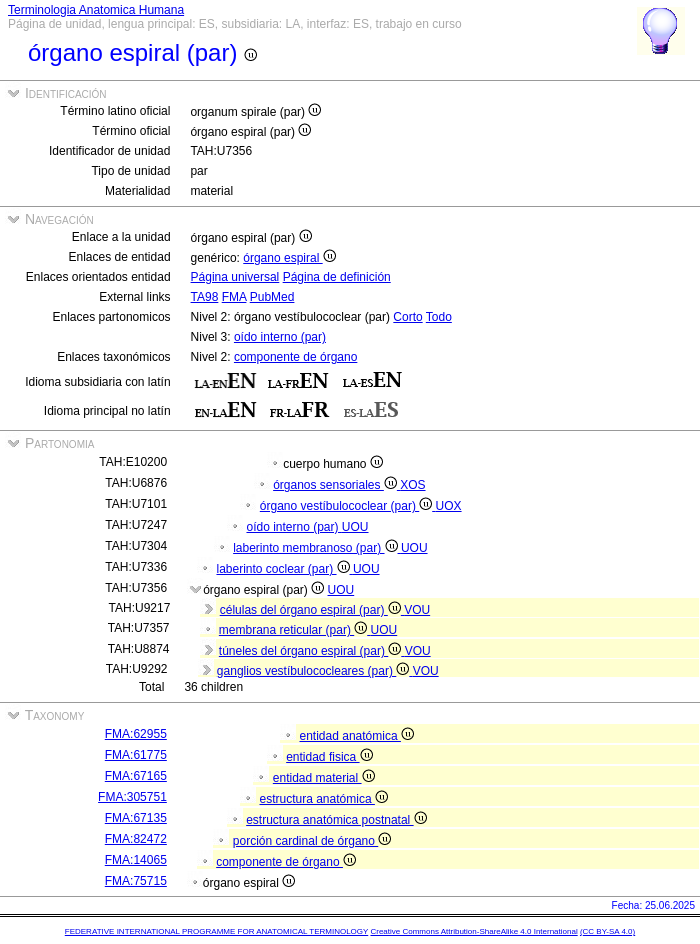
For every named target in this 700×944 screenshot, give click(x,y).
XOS (412, 485)
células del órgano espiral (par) (312, 610)
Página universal (235, 277)
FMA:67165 (136, 776)
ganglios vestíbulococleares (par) (315, 671)
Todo (439, 317)
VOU (417, 610)
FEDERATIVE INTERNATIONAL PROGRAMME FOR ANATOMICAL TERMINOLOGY (216, 931)
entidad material (324, 778)
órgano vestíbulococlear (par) (348, 506)
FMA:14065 (136, 860)
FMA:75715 (136, 881)
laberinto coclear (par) (284, 569)
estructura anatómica (324, 799)
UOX (449, 506)
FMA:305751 (132, 797)
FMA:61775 (136, 755)
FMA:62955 (136, 734)
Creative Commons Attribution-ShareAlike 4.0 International (473, 931)
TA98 (205, 297)
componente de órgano (295, 357)
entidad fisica (329, 757)
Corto (407, 317)
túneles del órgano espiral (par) (312, 651)
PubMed (272, 297)
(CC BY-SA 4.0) (607, 931)
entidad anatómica (357, 736)
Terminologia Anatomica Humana (96, 10)
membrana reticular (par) (295, 630)
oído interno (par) (280, 337)
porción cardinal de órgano (312, 841)
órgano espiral (289, 258)
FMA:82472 (136, 839)
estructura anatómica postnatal (336, 820)
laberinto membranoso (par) (317, 548)
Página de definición (337, 277)
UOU (355, 527)
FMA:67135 (136, 818)
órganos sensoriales (336, 485)
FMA (234, 297)
